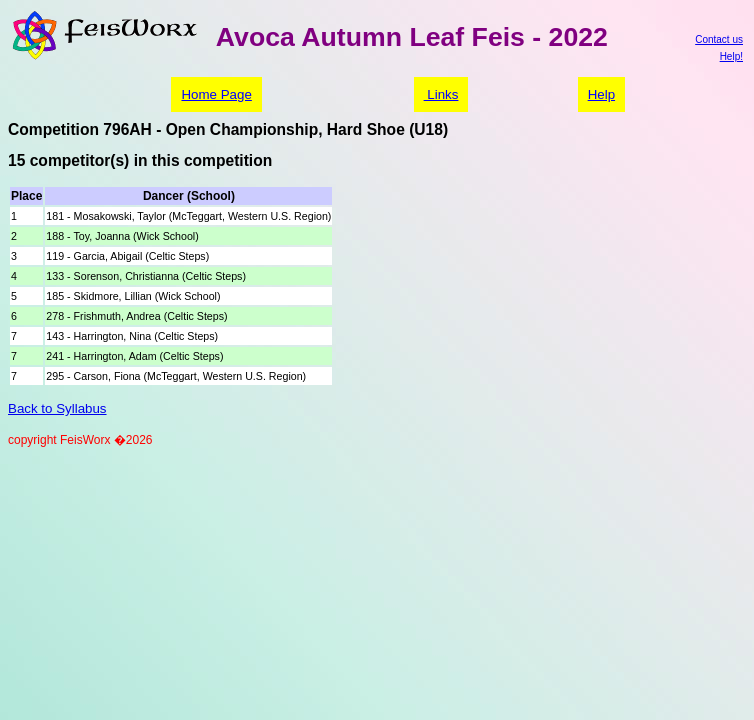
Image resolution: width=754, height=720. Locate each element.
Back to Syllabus (57, 408)
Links (441, 94)
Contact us (719, 39)
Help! (731, 56)
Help (601, 94)
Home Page (216, 94)
